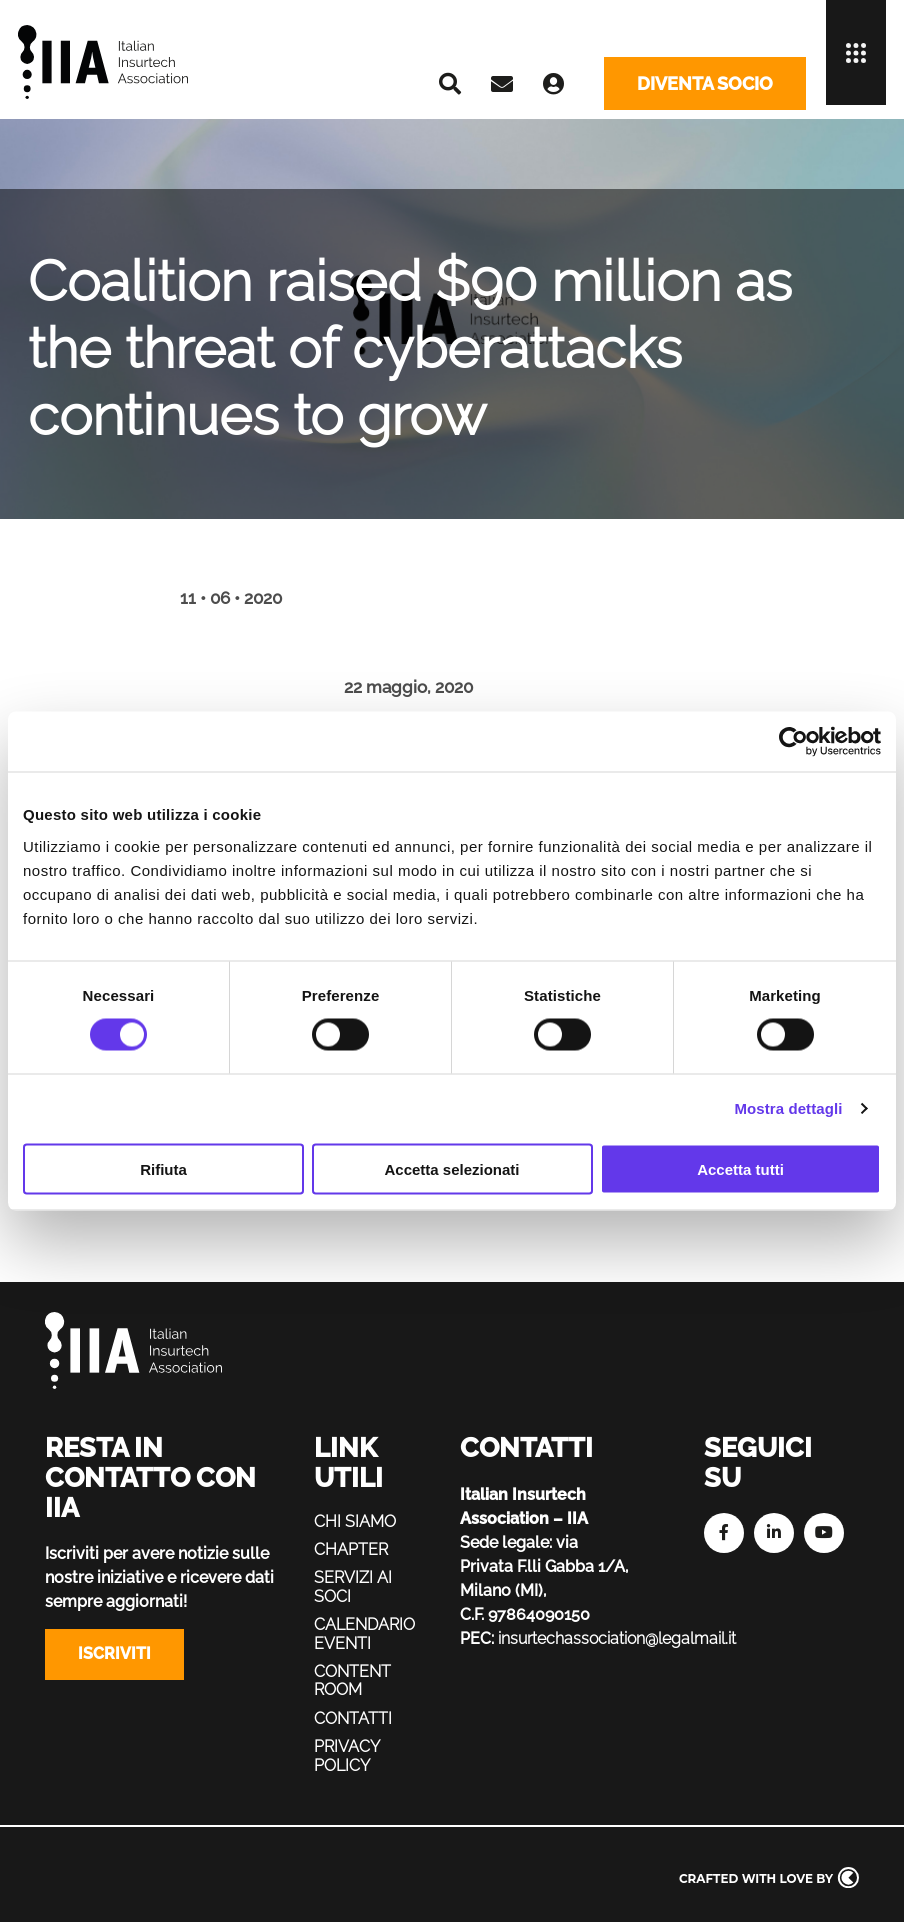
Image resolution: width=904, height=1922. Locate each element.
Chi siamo (355, 1520)
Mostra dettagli (788, 1108)
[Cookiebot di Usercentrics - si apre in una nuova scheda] (793, 742)
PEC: (477, 1638)
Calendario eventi (365, 1633)
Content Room (352, 1680)
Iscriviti (114, 1653)
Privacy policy (347, 1755)
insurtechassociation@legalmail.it (624, 1638)
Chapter (351, 1549)
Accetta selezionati (451, 1168)
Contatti (353, 1717)
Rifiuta (163, 1168)
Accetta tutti (740, 1168)
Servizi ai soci (353, 1586)
